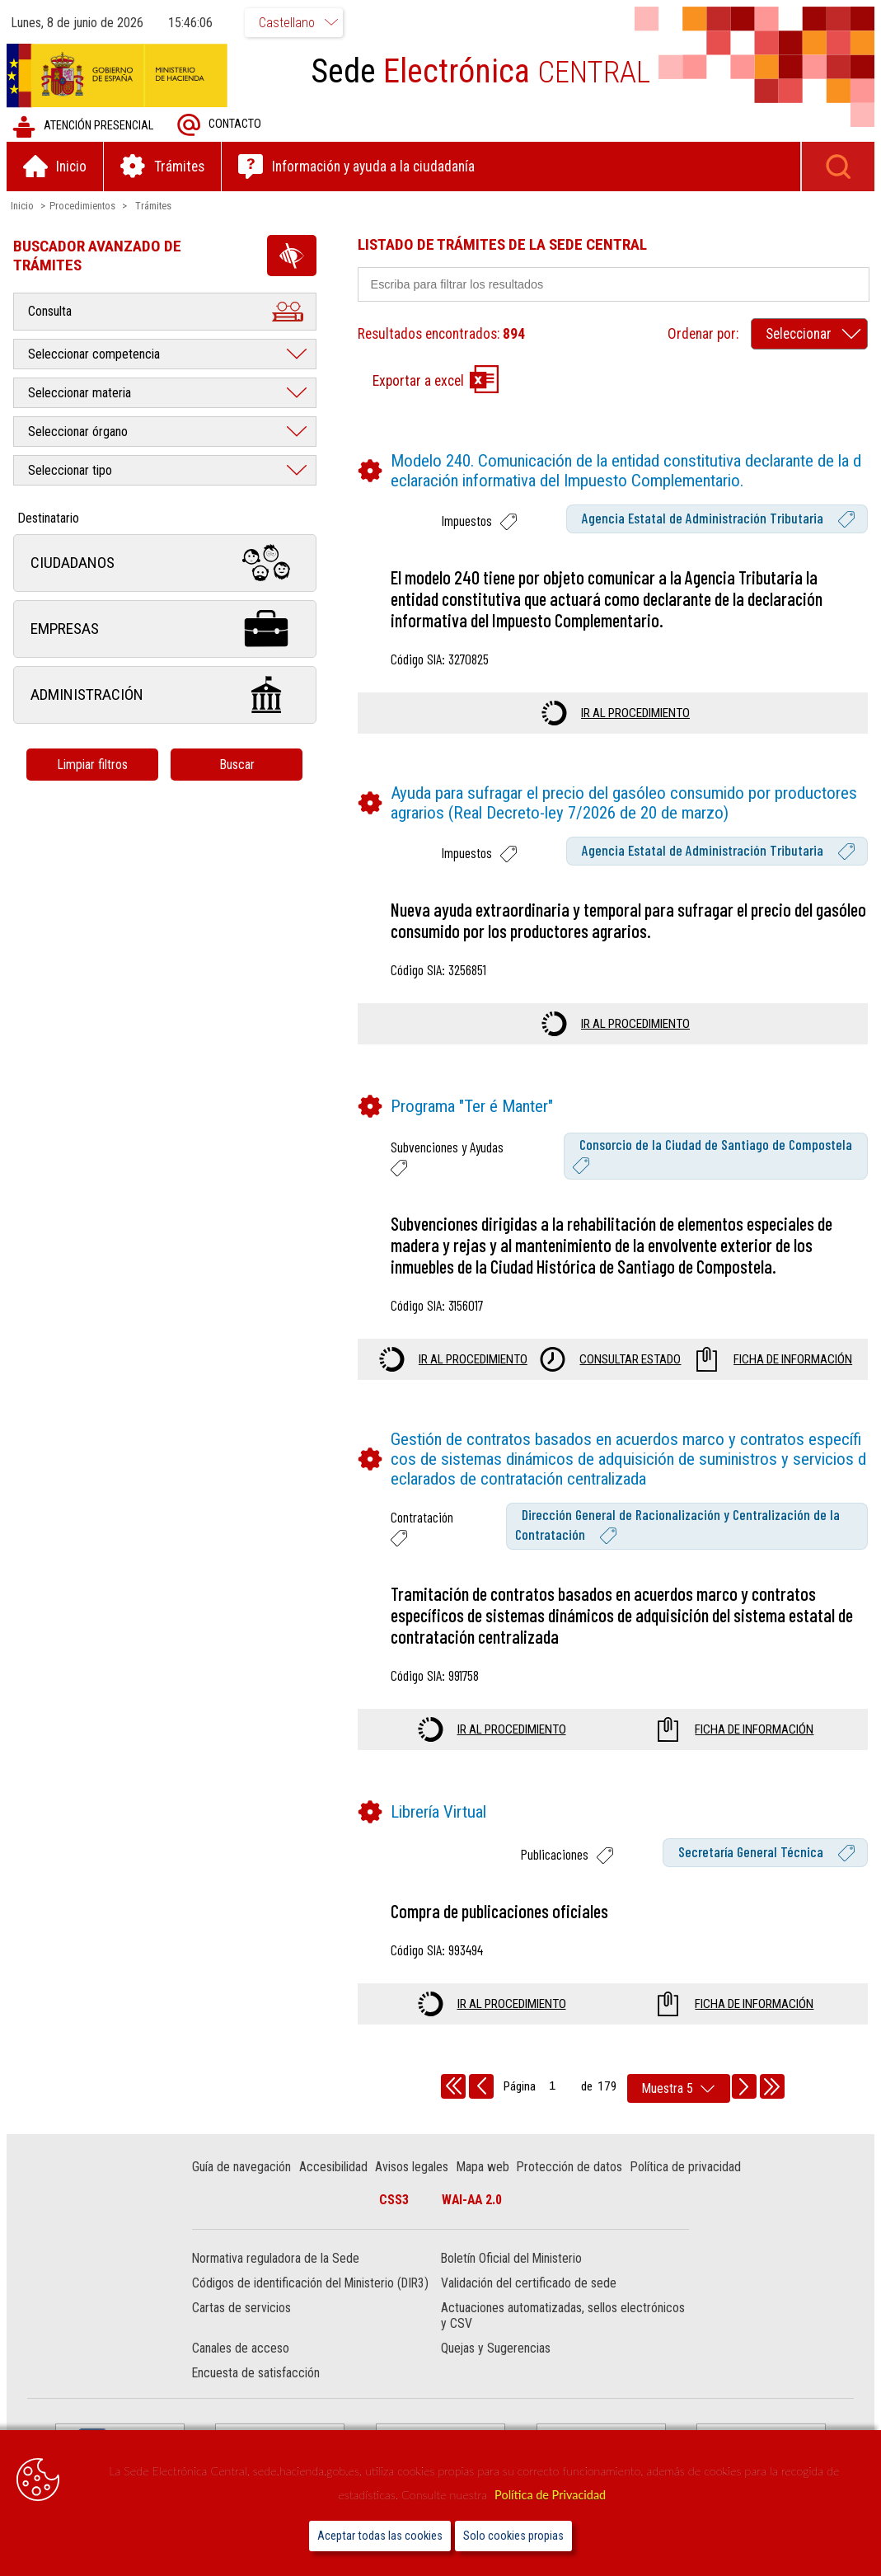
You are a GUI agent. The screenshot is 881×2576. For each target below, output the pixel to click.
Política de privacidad (686, 2167)
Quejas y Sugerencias (496, 2350)
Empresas (166, 630)
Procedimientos (84, 206)
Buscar (238, 765)
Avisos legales (413, 2167)
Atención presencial (84, 127)
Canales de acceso (242, 2350)
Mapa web (483, 2167)
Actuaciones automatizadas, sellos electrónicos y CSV (563, 2317)
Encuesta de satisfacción (257, 2374)
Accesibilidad (334, 2167)
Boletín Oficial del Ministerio (511, 2260)
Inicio (23, 206)
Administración (166, 696)
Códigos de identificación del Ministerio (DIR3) (312, 2284)
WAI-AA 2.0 (472, 2200)
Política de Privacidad (550, 2495)
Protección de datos (571, 2167)
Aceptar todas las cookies (380, 2536)
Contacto (221, 126)
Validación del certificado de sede (528, 2284)
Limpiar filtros (94, 765)
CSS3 (394, 2200)
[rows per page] (678, 2089)
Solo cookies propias (513, 2536)
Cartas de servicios (243, 2309)
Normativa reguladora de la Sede (277, 2260)
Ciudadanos (166, 564)
